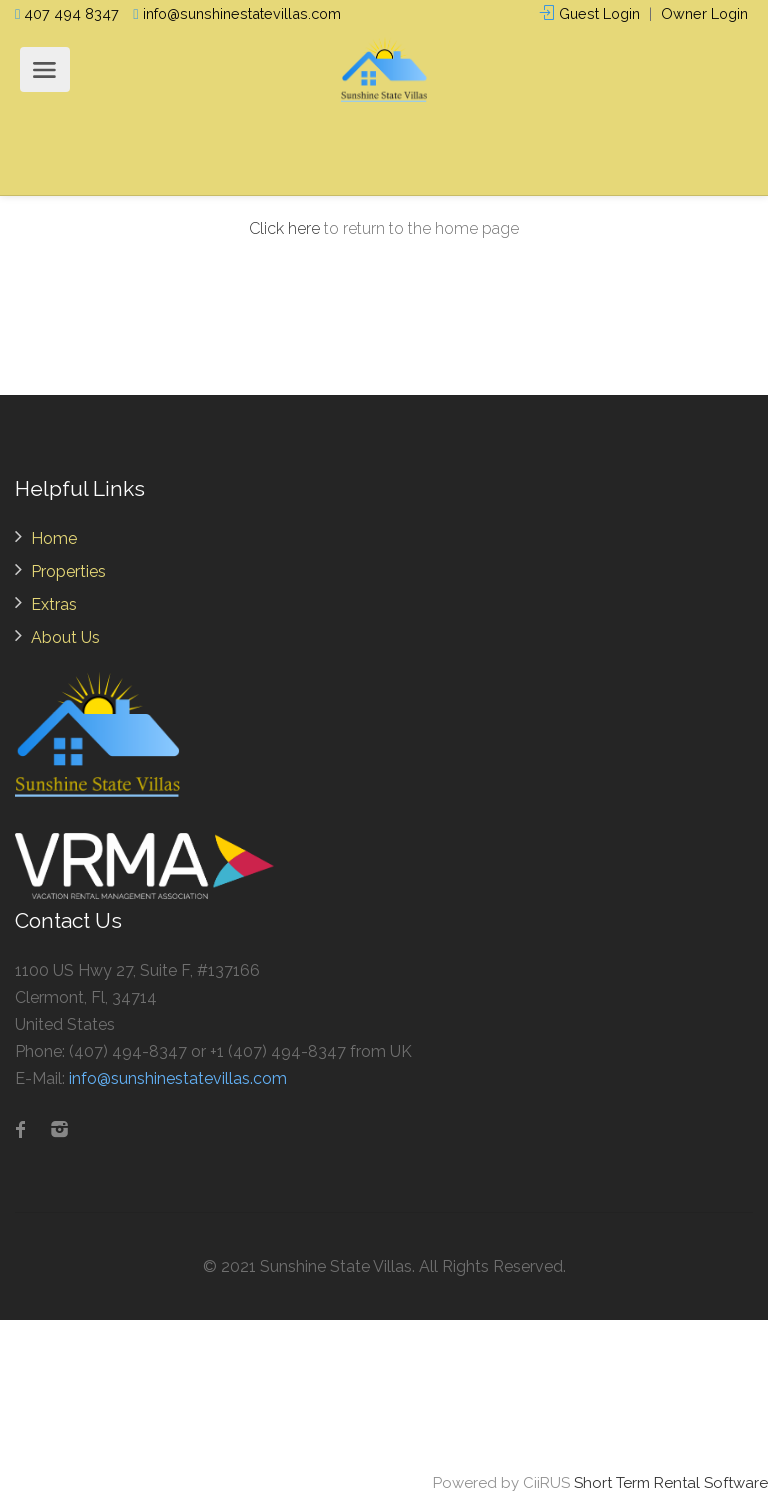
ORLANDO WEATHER (384, 1395)
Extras (54, 604)
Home (54, 538)
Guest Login (590, 13)
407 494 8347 (67, 13)
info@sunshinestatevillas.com (236, 13)
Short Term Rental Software (671, 1483)
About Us (65, 637)
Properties (68, 571)
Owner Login (704, 13)
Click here (284, 228)
